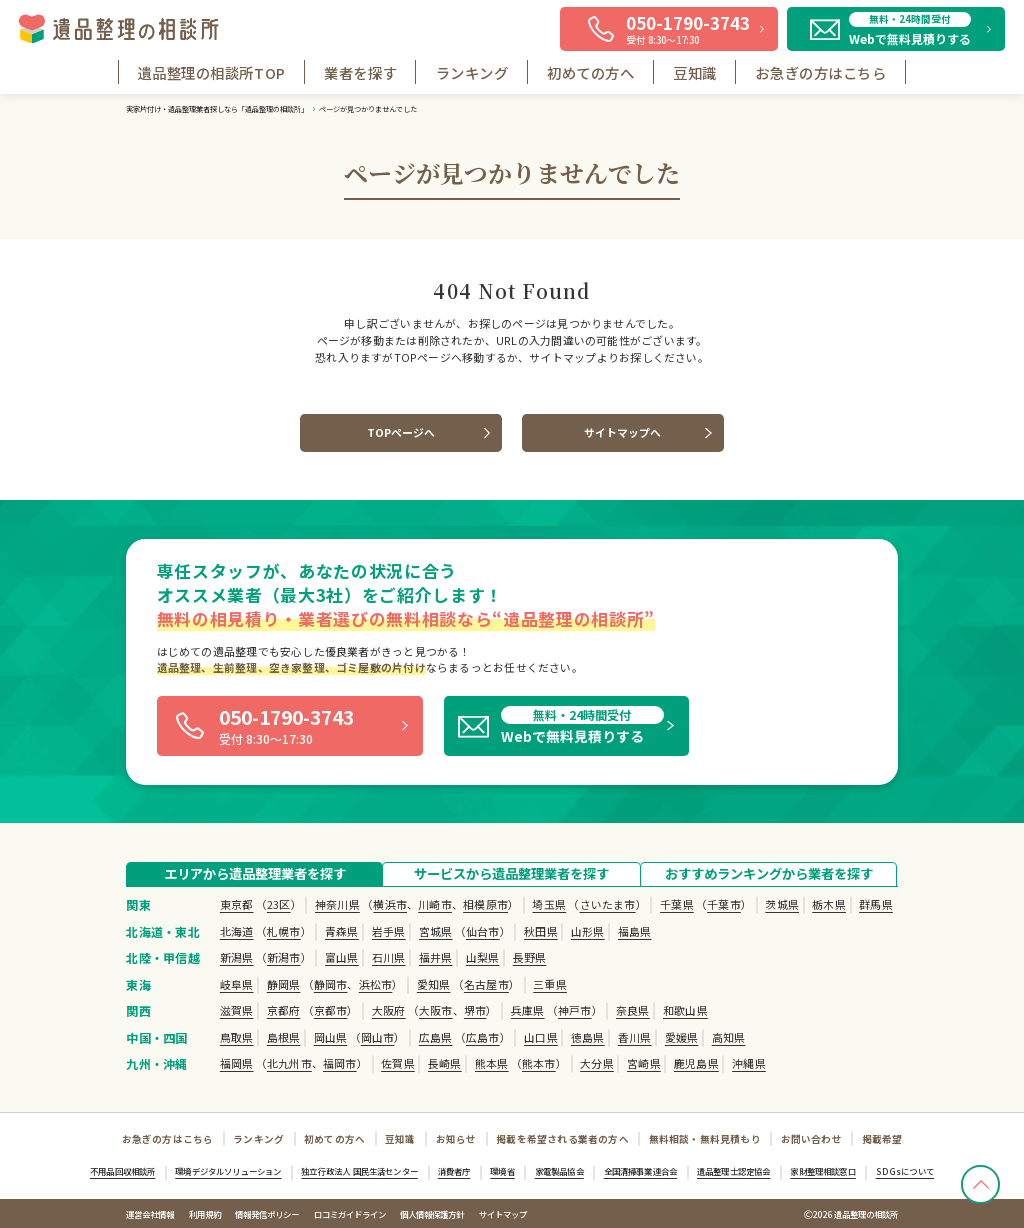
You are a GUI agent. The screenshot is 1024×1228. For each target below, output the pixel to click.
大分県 (597, 1063)
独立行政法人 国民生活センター (359, 1171)
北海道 (237, 931)
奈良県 (633, 1010)
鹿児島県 (696, 1063)
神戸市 (575, 1010)
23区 (279, 904)
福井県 (436, 957)
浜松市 (376, 984)
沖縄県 (749, 1063)
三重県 (550, 984)
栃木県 (829, 904)
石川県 (389, 957)
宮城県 (436, 931)
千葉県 (677, 904)
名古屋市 (486, 984)
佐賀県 (398, 1063)
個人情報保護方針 (432, 1214)
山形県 (588, 931)
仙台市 (483, 931)
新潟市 (284, 957)
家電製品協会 (559, 1171)
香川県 (635, 1037)
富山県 (342, 957)
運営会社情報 (150, 1214)
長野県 (530, 957)
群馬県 (876, 904)
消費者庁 (454, 1171)
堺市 (475, 1010)
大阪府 (389, 1010)
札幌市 (284, 931)
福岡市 (340, 1063)
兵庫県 (528, 1010)
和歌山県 (685, 1010)
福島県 (635, 931)
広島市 (483, 1037)
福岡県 (237, 1063)
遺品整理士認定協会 (734, 1171)
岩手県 (389, 931)
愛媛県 (682, 1037)
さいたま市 (608, 904)
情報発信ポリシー (267, 1214)
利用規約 (205, 1214)
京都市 (331, 1010)
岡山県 (331, 1037)
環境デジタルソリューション (228, 1171)
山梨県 (483, 957)
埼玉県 (549, 904)
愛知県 (434, 984)
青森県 (342, 931)
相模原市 (485, 904)
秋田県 (541, 931)
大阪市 (436, 1010)
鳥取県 (237, 1037)
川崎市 (435, 904)
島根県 (284, 1037)
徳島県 (588, 1037)
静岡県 (284, 984)
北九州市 (289, 1063)
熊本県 (492, 1063)
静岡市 (331, 984)
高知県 (729, 1037)
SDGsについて (905, 1171)
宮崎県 (644, 1063)
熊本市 (539, 1063)
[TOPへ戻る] (980, 1184)
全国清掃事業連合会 (641, 1171)
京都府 (284, 1010)
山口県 (541, 1037)
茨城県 (782, 904)
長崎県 (445, 1063)
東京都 (237, 904)
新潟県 (237, 957)
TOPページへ (401, 432)
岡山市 (378, 1037)
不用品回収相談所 (122, 1171)
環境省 (502, 1171)
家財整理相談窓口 (822, 1171)
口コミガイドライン (350, 1214)
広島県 (436, 1037)
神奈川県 (337, 904)
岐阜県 (237, 984)
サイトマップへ (622, 432)
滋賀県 (237, 1010)
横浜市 (390, 904)
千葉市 (724, 904)
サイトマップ (503, 1214)
